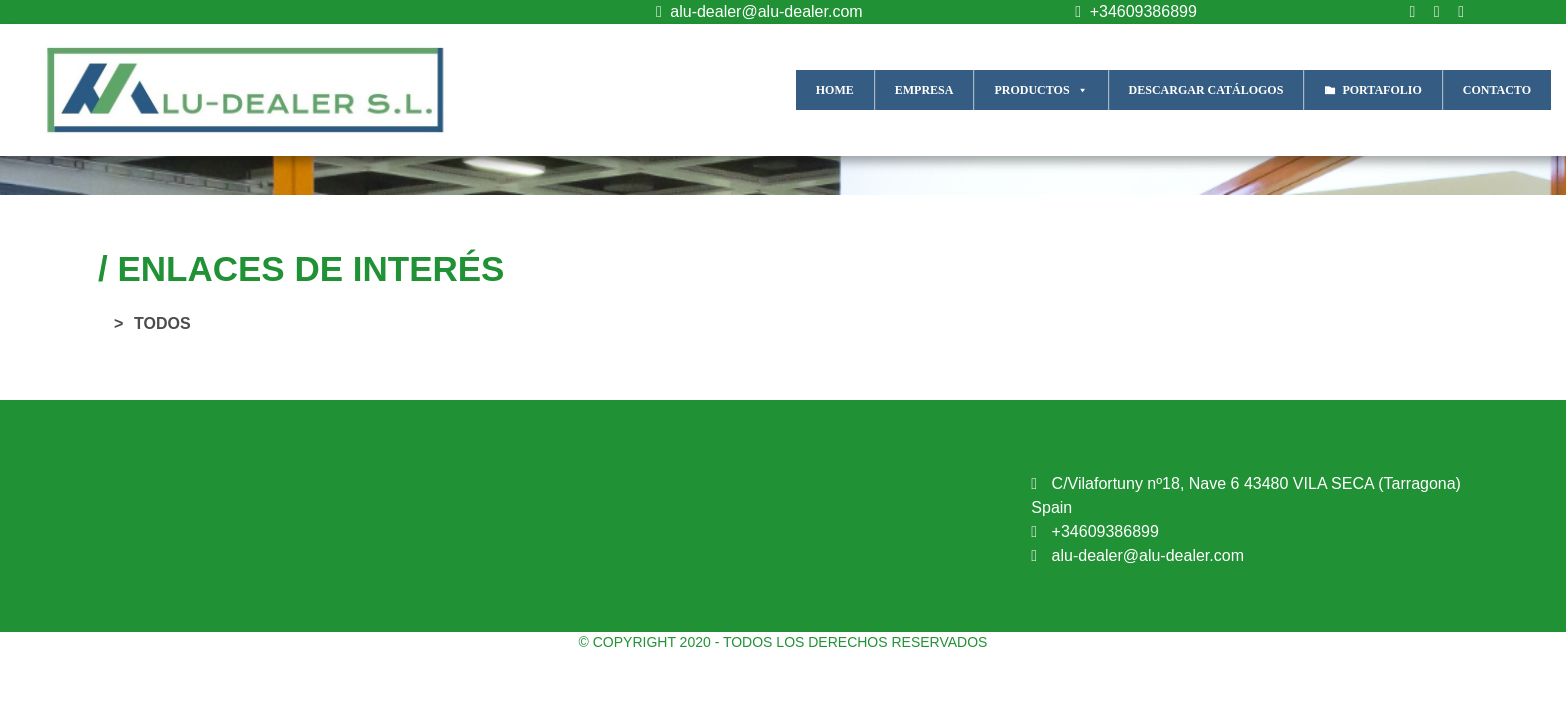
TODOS (162, 323)
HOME (835, 90)
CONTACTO (1497, 90)
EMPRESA (924, 90)
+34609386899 (1131, 11)
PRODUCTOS (1040, 90)
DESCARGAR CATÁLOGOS (1206, 90)
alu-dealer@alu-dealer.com (754, 11)
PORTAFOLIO (1381, 90)
